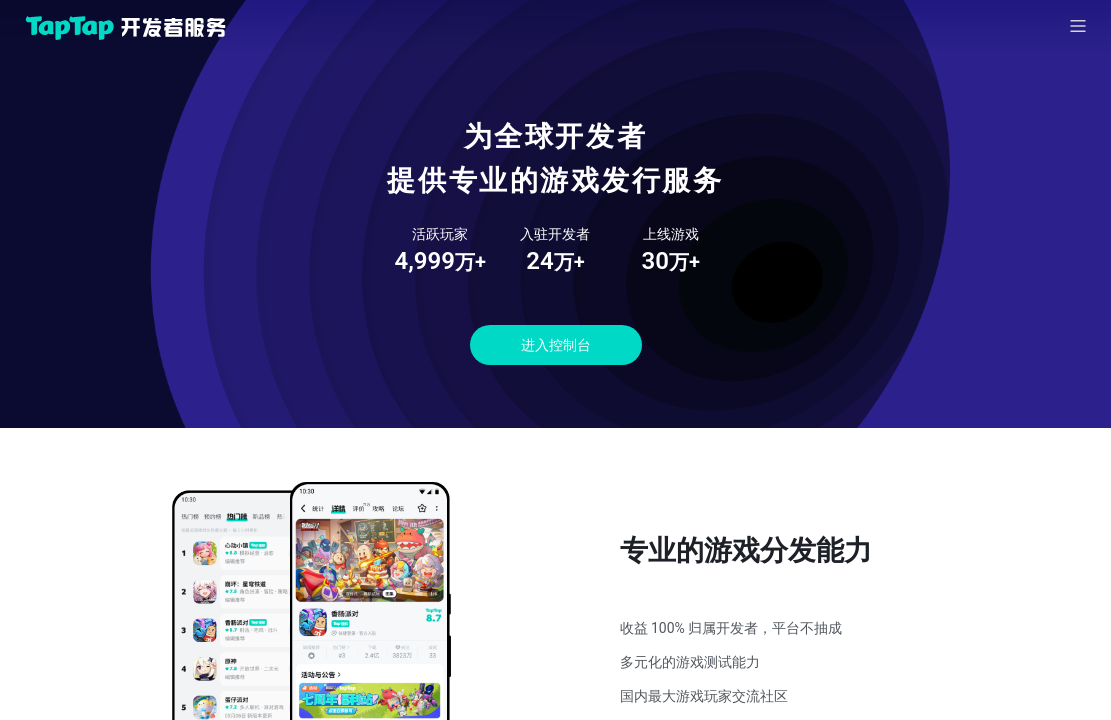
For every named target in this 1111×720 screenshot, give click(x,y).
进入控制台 (556, 345)
